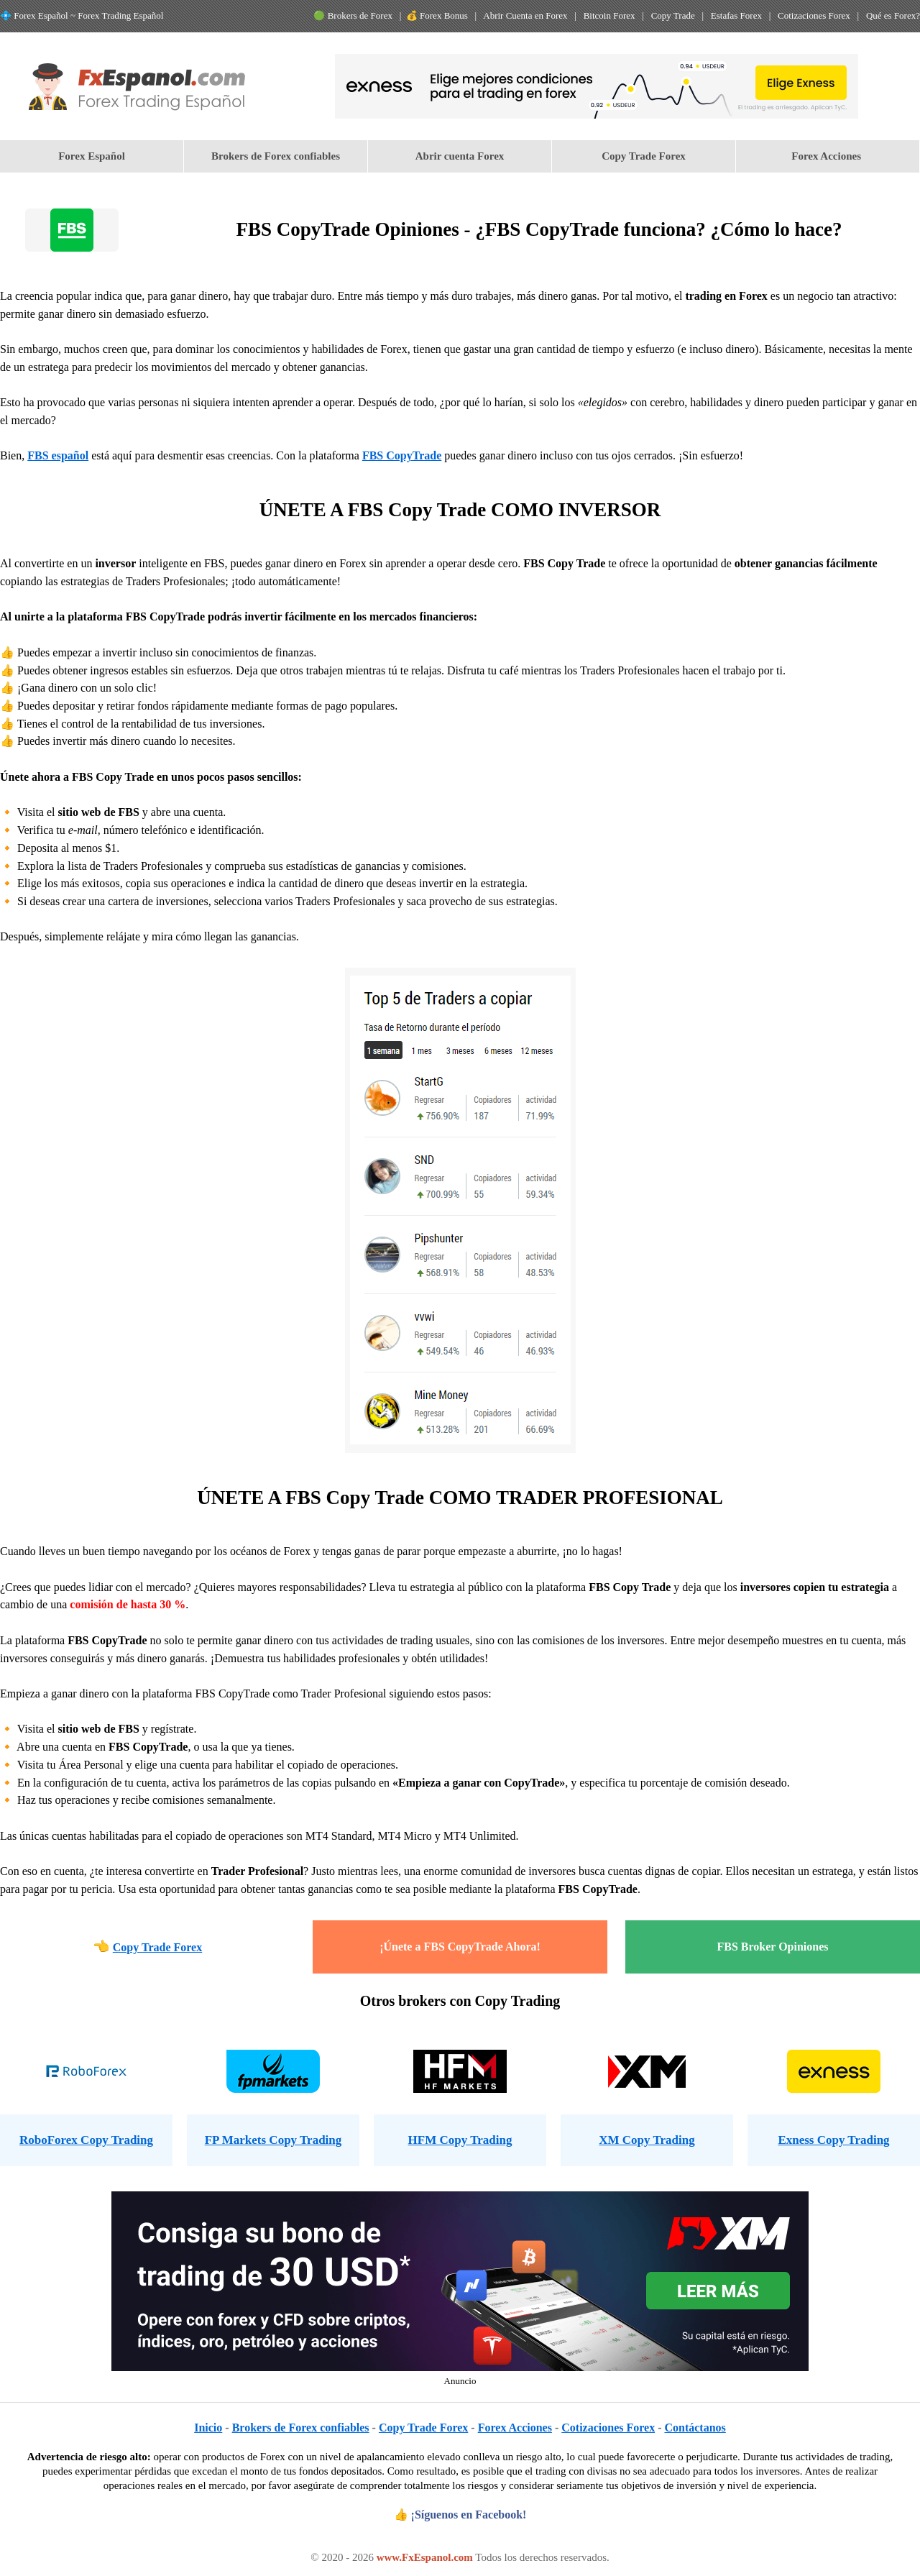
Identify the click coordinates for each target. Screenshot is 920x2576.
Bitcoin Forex (609, 15)
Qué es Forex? (893, 15)
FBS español (57, 455)
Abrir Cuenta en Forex (525, 15)
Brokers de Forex (360, 15)
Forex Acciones (827, 156)
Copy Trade (673, 15)
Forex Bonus (444, 15)
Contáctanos (694, 2427)
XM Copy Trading (647, 2140)
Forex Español (91, 156)
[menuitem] (92, 156)
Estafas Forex (736, 15)
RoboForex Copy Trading (86, 2140)
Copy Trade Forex (644, 156)
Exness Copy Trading (833, 2140)
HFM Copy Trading (460, 2140)
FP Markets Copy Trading (273, 2140)
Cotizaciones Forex (814, 15)
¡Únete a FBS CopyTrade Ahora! (460, 1946)
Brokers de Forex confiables (275, 156)
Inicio (208, 2427)
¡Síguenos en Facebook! (469, 2514)
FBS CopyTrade (401, 455)
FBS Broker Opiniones (773, 1946)
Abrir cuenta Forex (460, 156)
